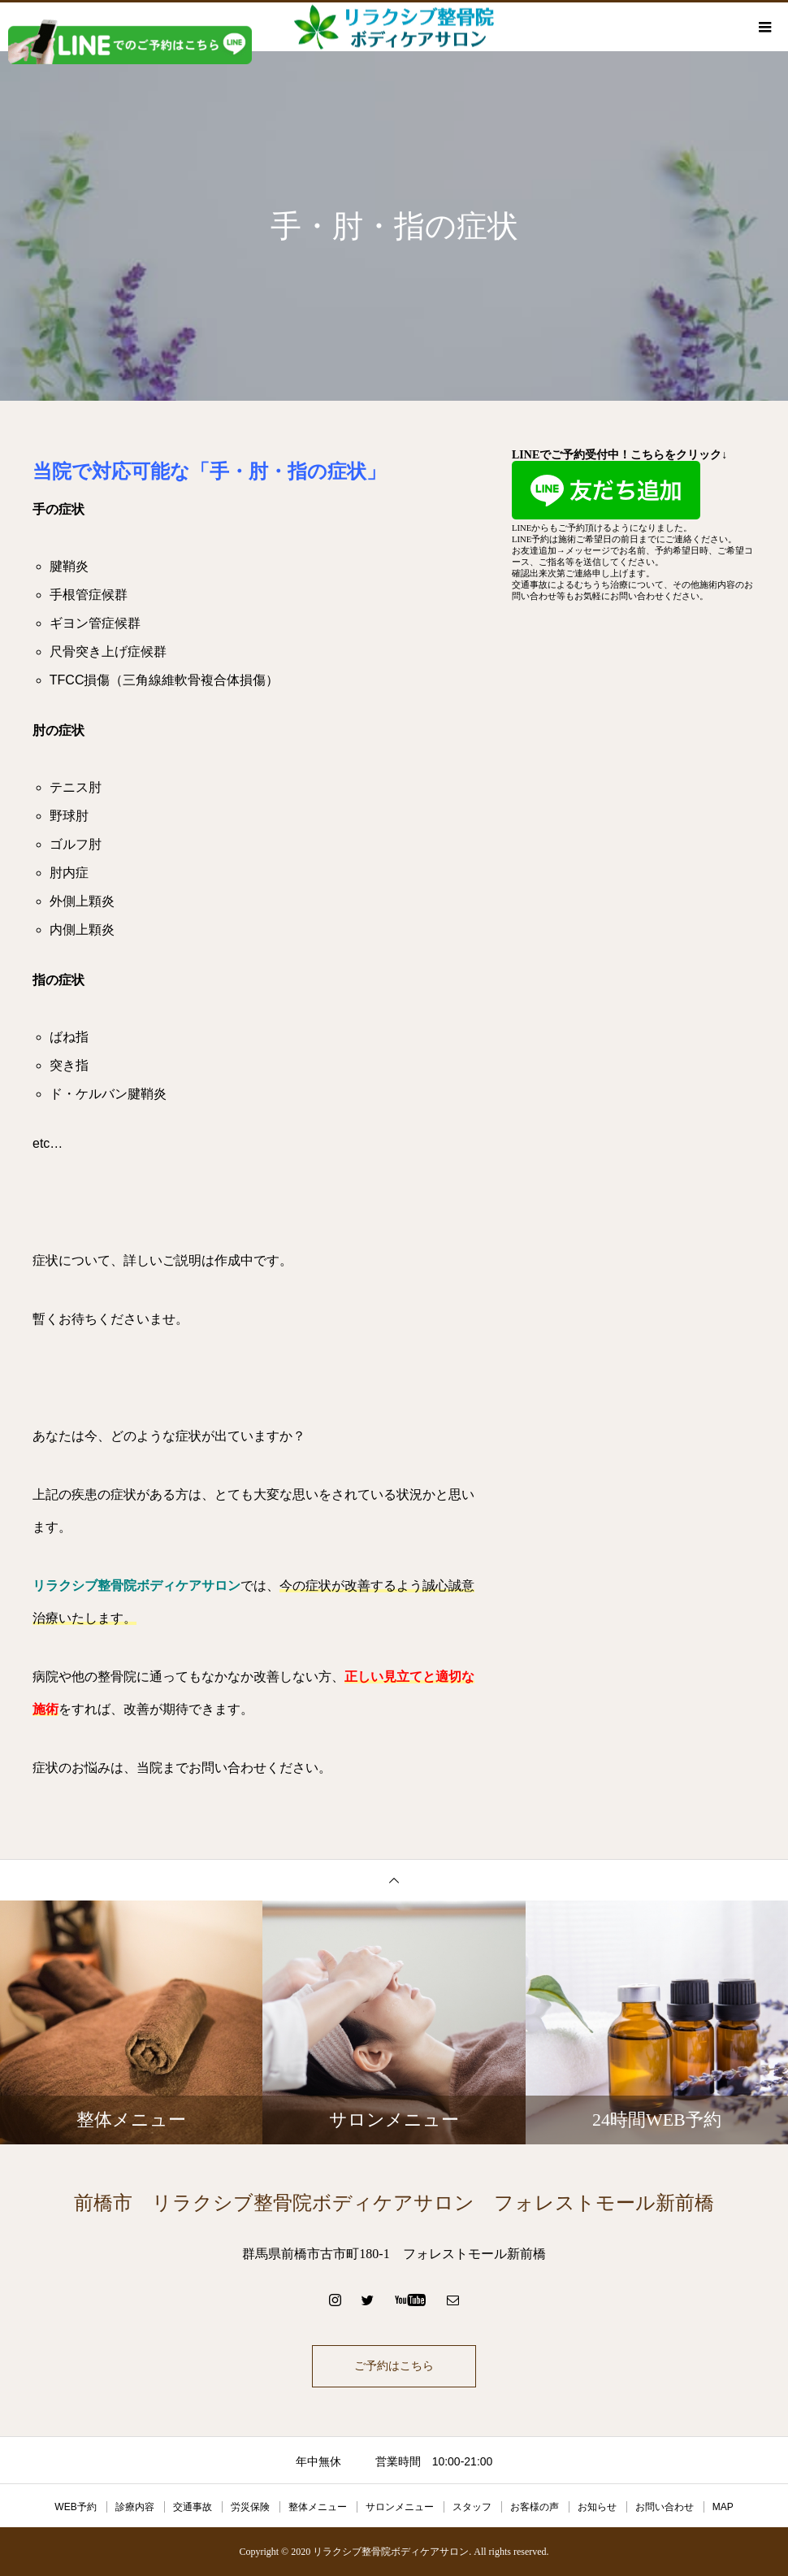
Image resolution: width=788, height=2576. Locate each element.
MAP (723, 2507)
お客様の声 (534, 2507)
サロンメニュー (400, 2507)
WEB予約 (75, 2507)
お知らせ (597, 2507)
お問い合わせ (664, 2507)
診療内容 (134, 2507)
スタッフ (471, 2507)
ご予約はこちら (394, 2366)
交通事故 (192, 2507)
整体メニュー (317, 2507)
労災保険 (250, 2507)
